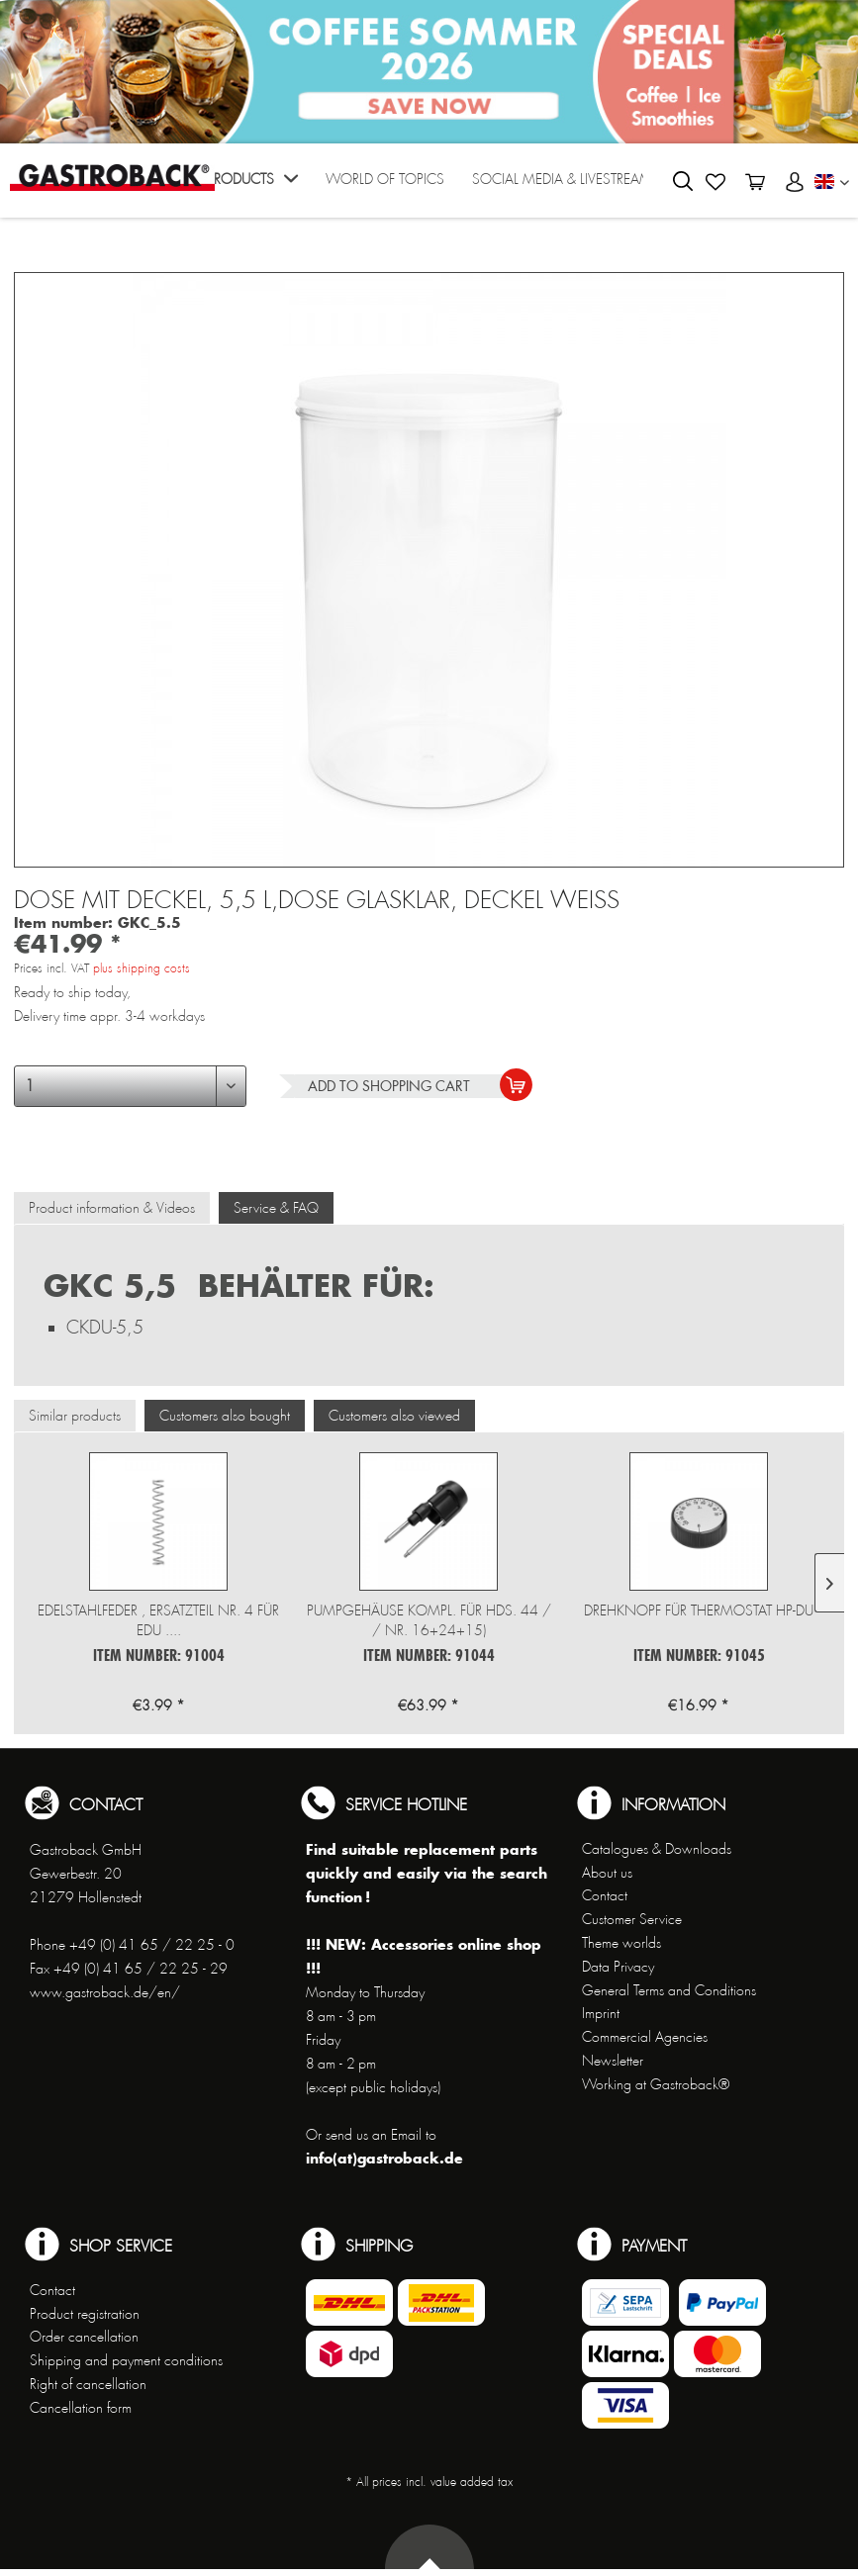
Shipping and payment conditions (126, 2360)
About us (607, 1873)
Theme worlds (621, 1943)
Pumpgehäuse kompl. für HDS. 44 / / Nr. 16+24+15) (429, 1620)
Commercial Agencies (645, 2037)
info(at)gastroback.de (384, 2158)
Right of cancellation (88, 2384)
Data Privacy (618, 1967)
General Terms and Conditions (669, 1990)
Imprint (601, 2013)
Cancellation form (81, 2408)
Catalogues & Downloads (656, 1849)
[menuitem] (252, 185)
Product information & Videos (112, 1208)
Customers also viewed (394, 1416)
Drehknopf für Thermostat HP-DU (698, 1610)
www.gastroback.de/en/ (105, 1992)
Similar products (75, 1416)
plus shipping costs (141, 968)
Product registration (85, 2314)
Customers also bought (224, 1416)
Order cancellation (84, 2337)
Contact (604, 1895)
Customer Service (632, 1919)
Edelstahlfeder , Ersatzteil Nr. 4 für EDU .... (158, 1620)
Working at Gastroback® (655, 2084)
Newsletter (612, 2061)
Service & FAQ (276, 1208)
